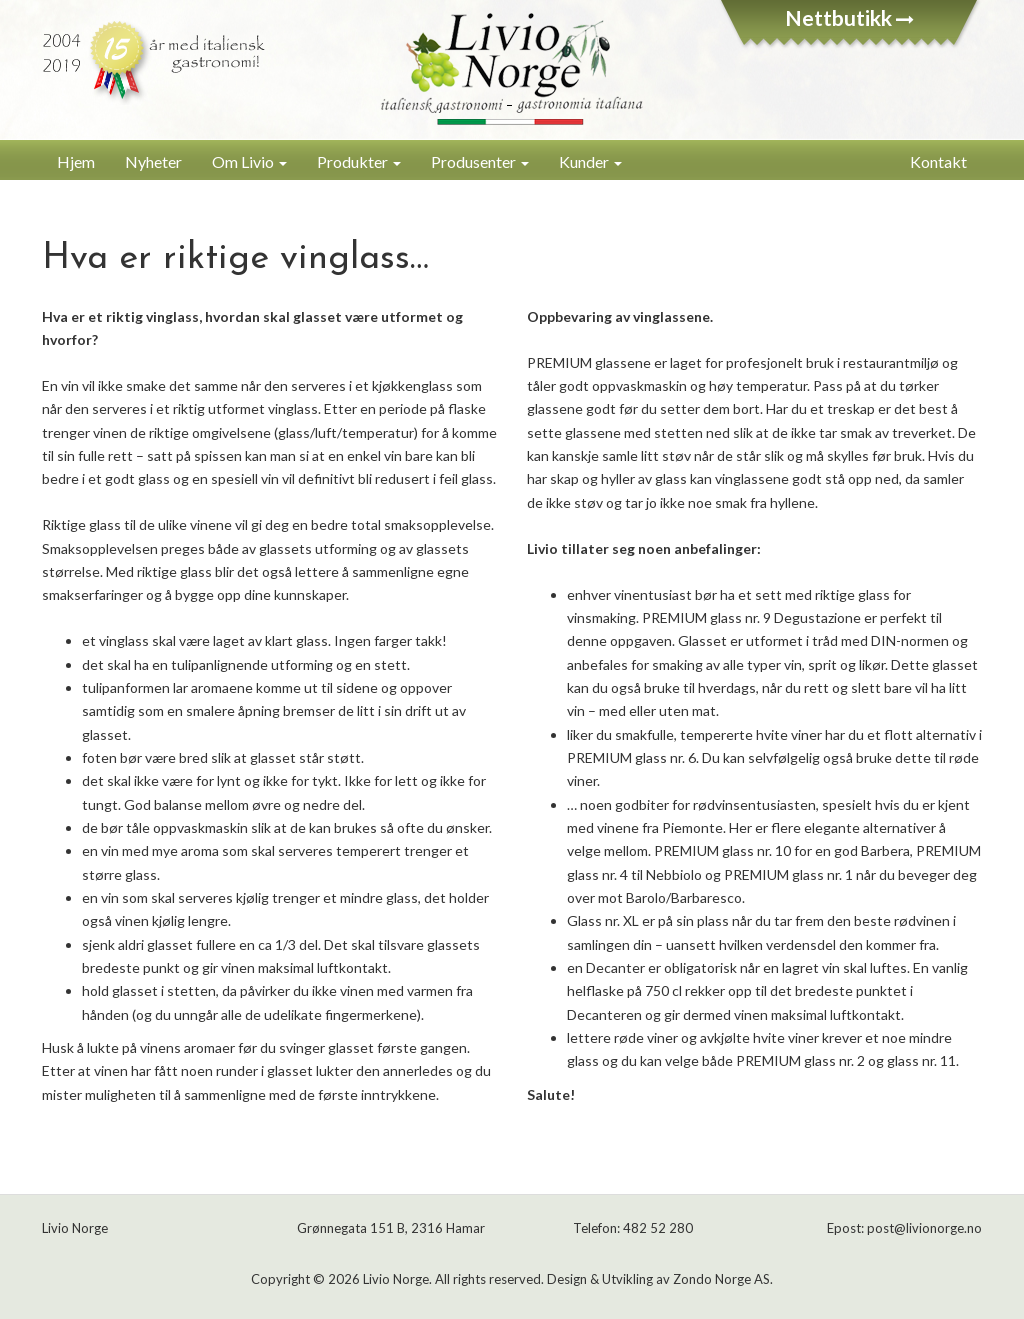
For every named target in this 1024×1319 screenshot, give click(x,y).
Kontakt (938, 161)
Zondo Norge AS (721, 1279)
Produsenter (480, 161)
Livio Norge (396, 1279)
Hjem (76, 161)
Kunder (590, 161)
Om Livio (249, 161)
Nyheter (153, 161)
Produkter (359, 161)
